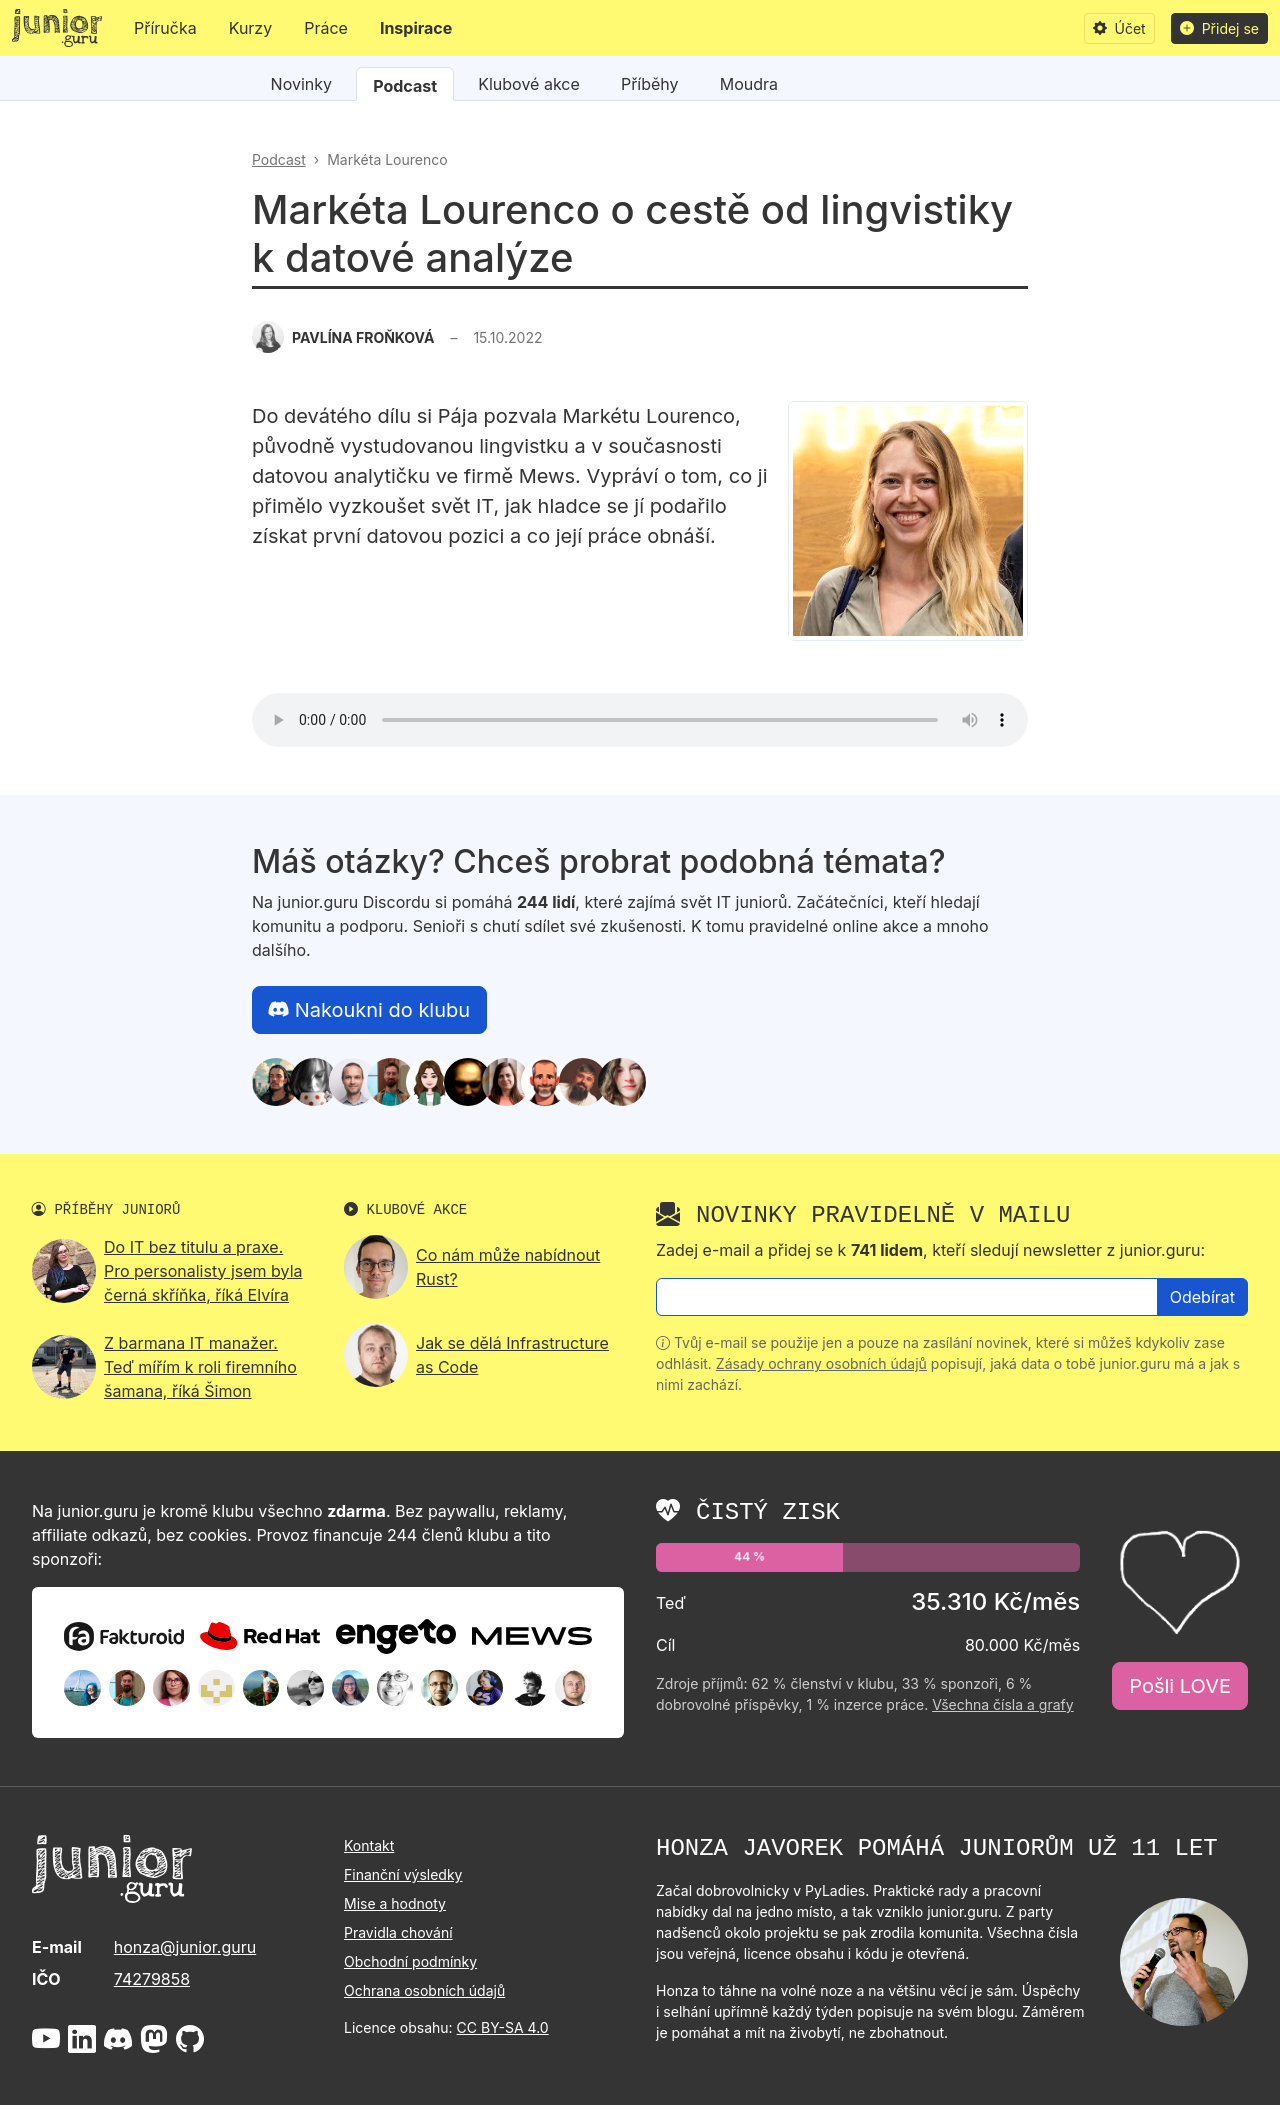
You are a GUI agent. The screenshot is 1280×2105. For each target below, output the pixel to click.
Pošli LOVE (1180, 1686)
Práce (326, 28)
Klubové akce (529, 84)
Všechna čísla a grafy (1002, 1704)
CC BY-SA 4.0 (503, 2027)
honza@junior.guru (185, 1947)
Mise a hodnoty (395, 1903)
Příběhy (650, 84)
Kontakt (369, 1845)
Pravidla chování (398, 1932)
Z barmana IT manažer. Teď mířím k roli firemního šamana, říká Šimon (200, 1367)
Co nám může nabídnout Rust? (508, 1267)
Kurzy (251, 28)
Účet (1119, 28)
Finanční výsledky (403, 1874)
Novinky (301, 84)
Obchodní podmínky (410, 1961)
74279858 (152, 1979)
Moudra (749, 84)
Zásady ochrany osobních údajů (821, 1363)
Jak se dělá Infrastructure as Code (512, 1355)
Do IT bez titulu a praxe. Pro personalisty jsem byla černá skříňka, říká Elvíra (203, 1271)
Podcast (405, 86)
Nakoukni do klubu (369, 1010)
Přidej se (1219, 28)
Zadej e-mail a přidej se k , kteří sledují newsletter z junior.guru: (930, 1250)
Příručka (165, 28)
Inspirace (416, 28)
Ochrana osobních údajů (424, 1990)
